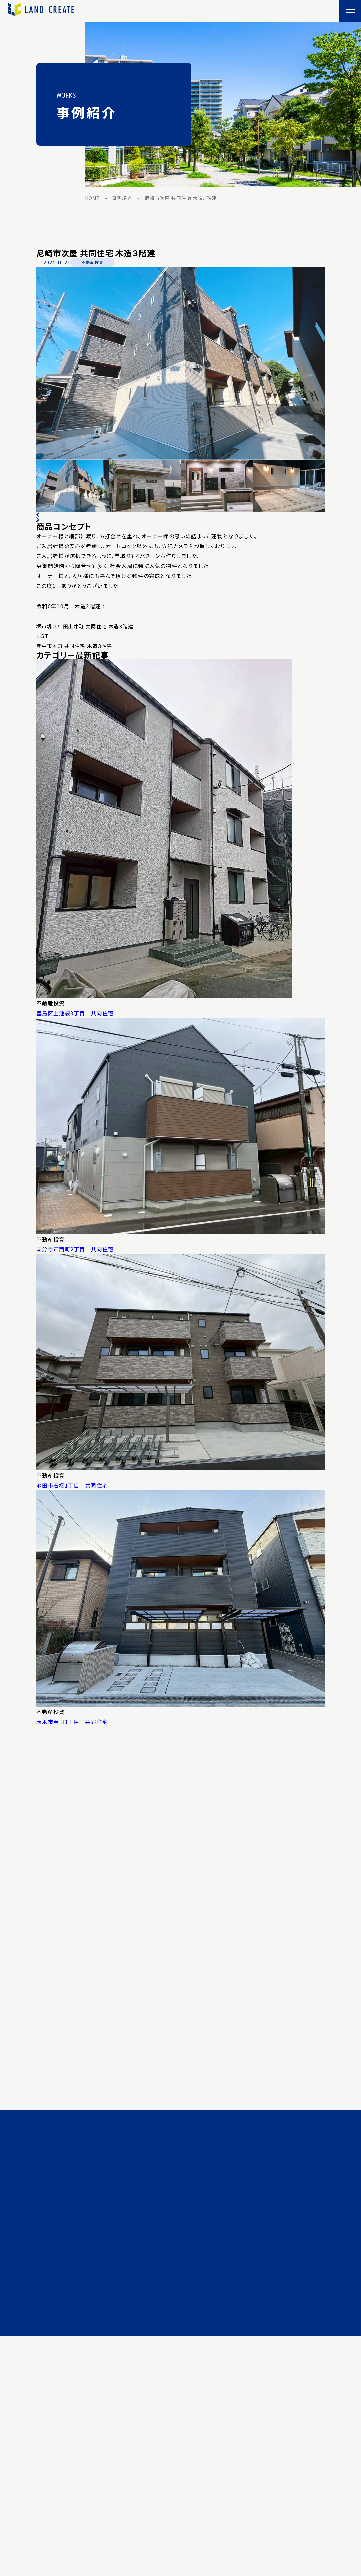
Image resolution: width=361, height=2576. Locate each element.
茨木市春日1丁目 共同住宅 (72, 1722)
